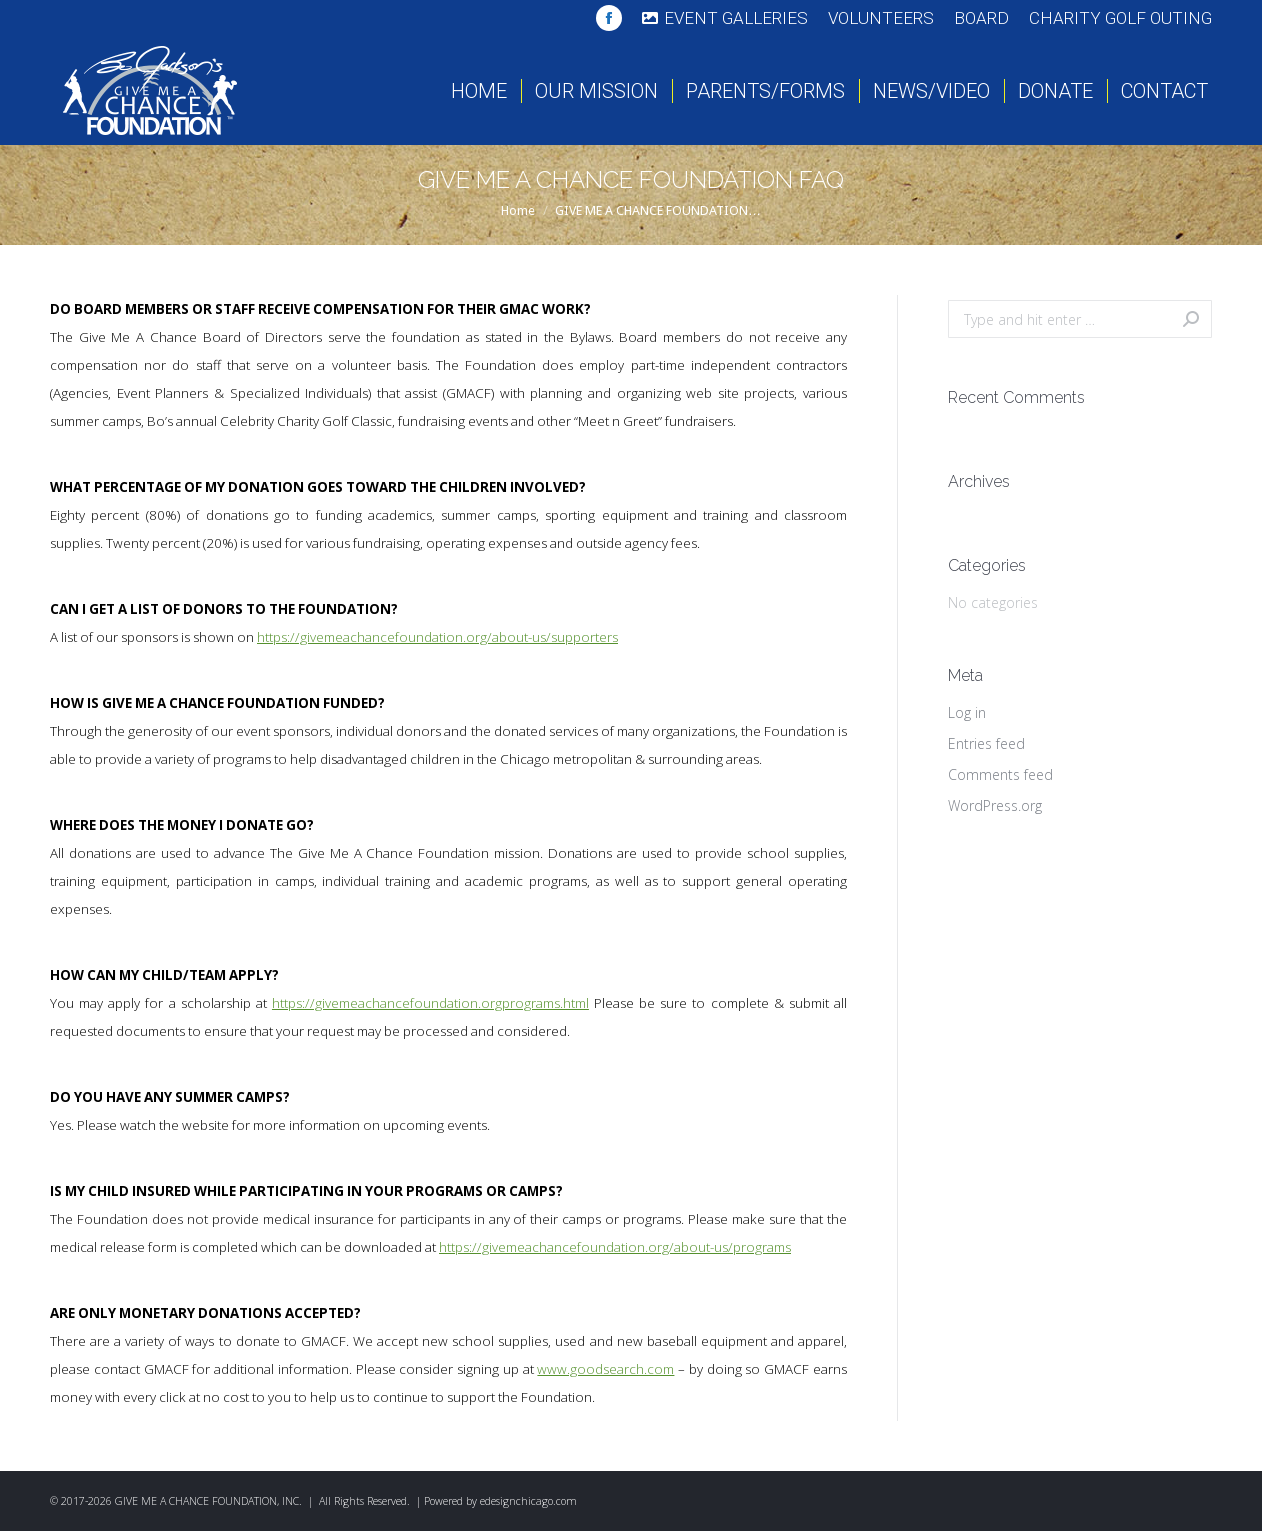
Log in (967, 712)
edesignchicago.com (528, 1501)
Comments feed (1000, 774)
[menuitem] (725, 18)
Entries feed (986, 743)
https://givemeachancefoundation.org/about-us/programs (615, 1247)
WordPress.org (995, 805)
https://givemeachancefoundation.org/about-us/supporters (437, 637)
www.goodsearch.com (605, 1369)
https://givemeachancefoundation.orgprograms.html (430, 1003)
